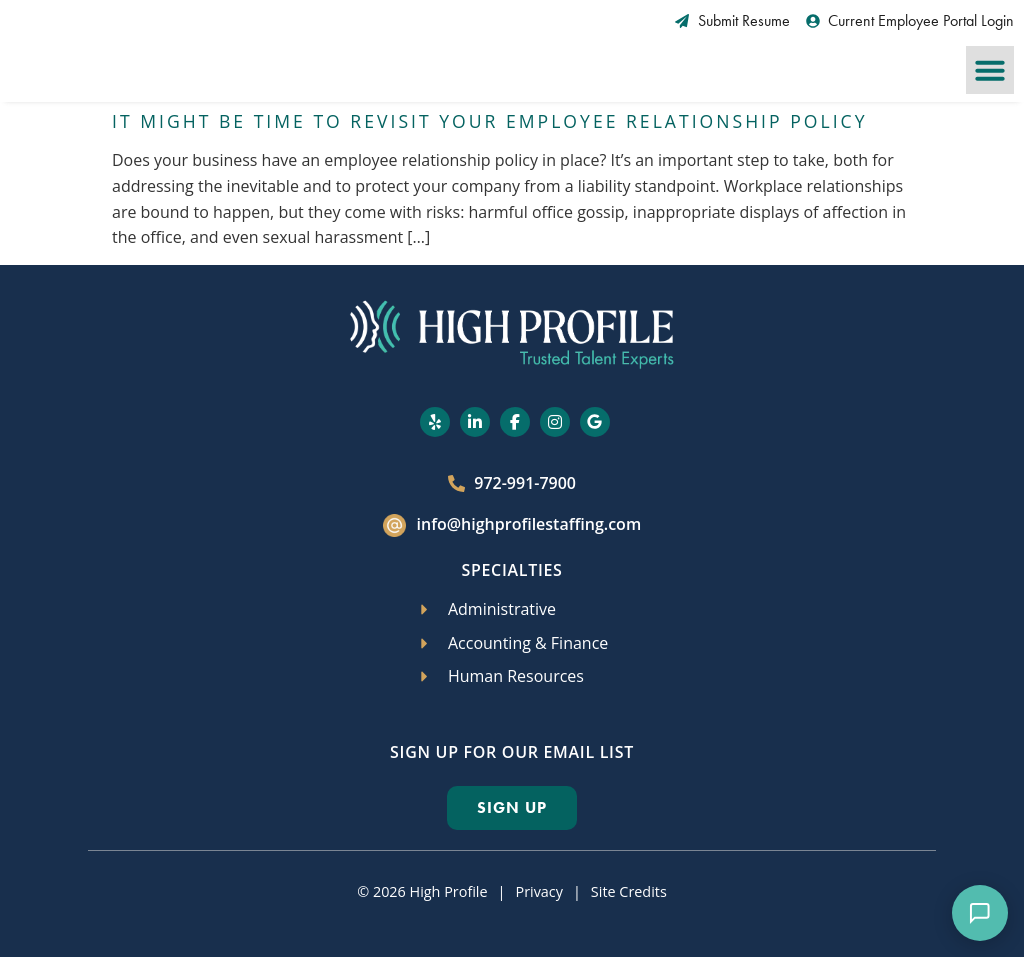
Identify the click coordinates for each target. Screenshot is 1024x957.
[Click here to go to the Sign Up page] (512, 808)
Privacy (538, 891)
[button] (990, 70)
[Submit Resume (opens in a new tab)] (732, 21)
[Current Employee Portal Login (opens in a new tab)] (910, 21)
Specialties (511, 570)
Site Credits (629, 891)
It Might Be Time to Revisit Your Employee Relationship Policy (489, 121)
